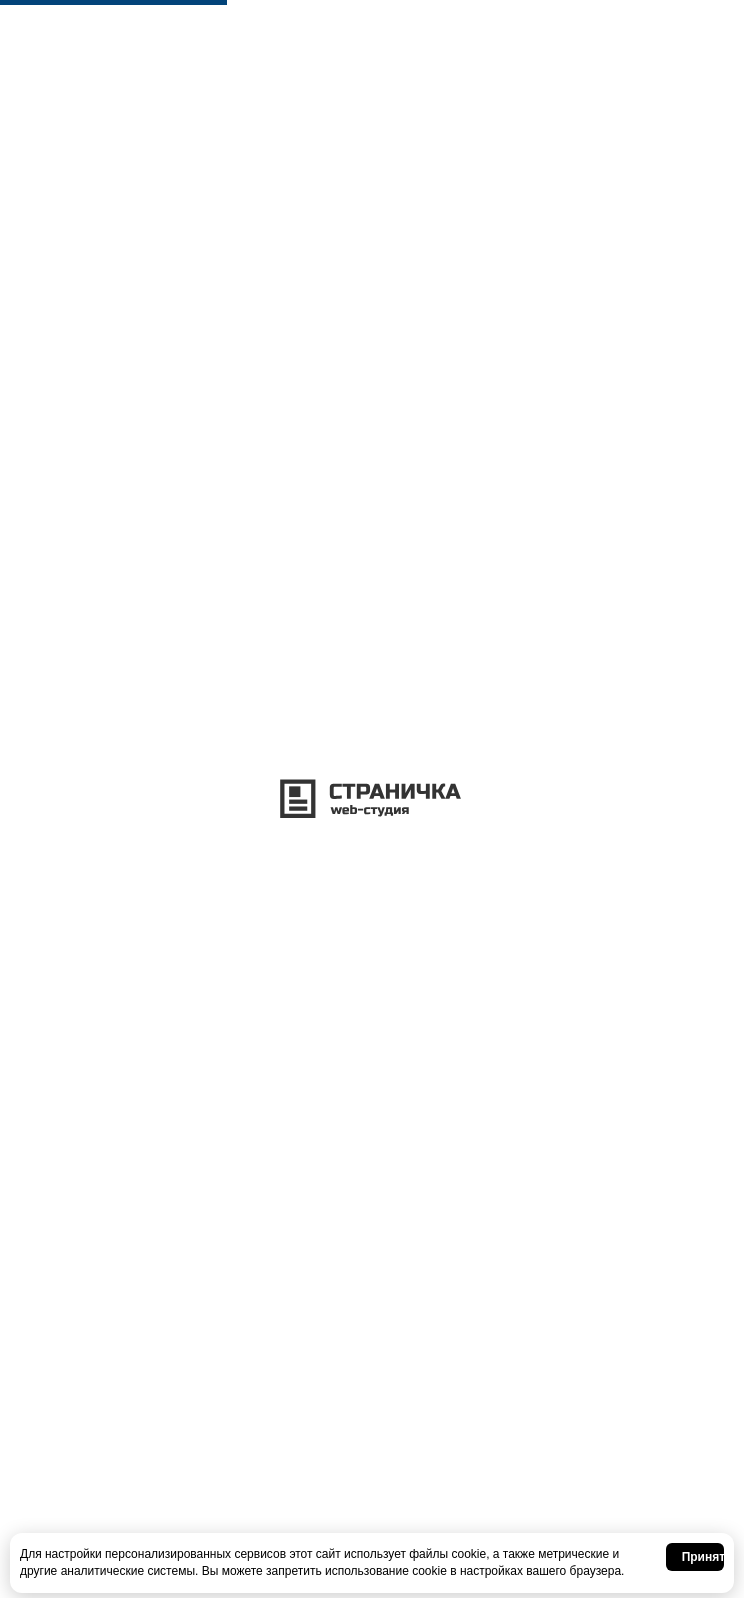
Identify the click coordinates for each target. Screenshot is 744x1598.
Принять (703, 1557)
